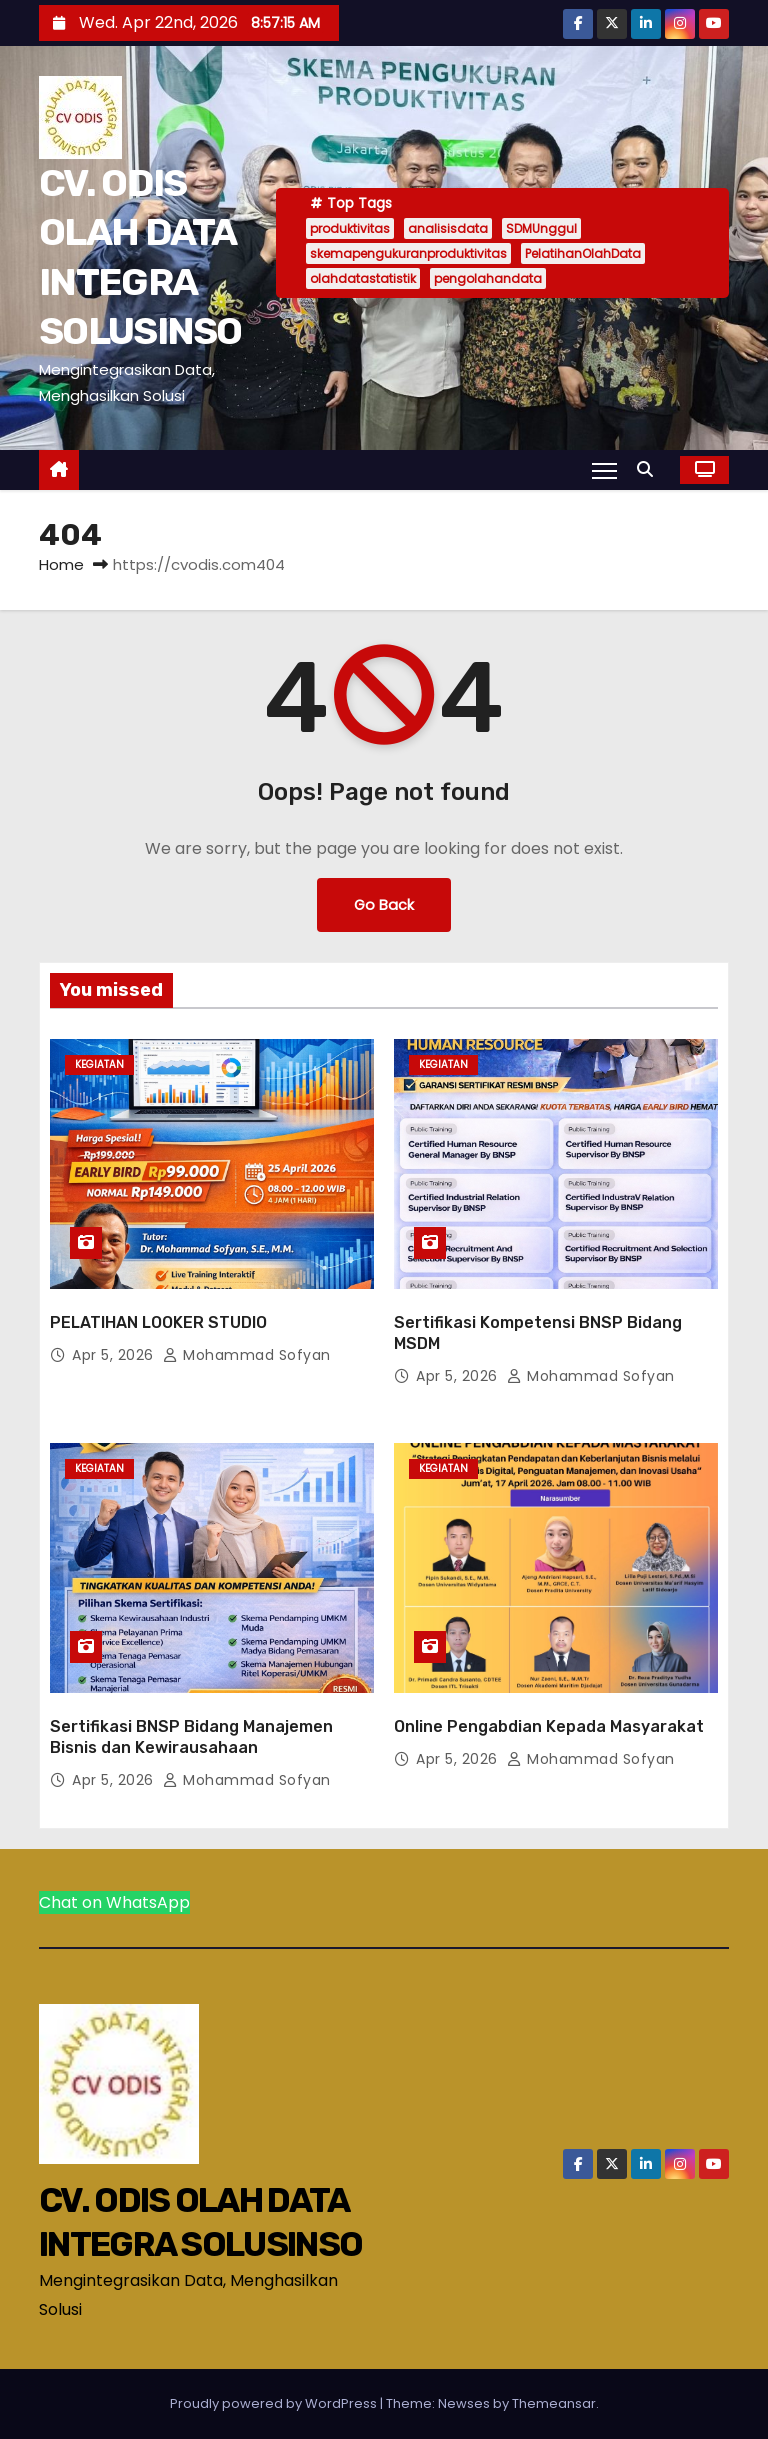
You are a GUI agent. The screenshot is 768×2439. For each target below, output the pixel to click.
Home (61, 564)
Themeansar (554, 2403)
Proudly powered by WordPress (275, 2403)
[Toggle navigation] (604, 470)
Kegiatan (99, 1064)
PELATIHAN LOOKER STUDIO (158, 1322)
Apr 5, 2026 (115, 1355)
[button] (650, 469)
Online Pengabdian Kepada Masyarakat (549, 1726)
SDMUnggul (541, 228)
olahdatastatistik (363, 278)
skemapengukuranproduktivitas (408, 253)
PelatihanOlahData (583, 253)
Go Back (384, 905)
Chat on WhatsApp (114, 1902)
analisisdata (448, 228)
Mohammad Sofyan (247, 1355)
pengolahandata (488, 278)
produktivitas (350, 228)
